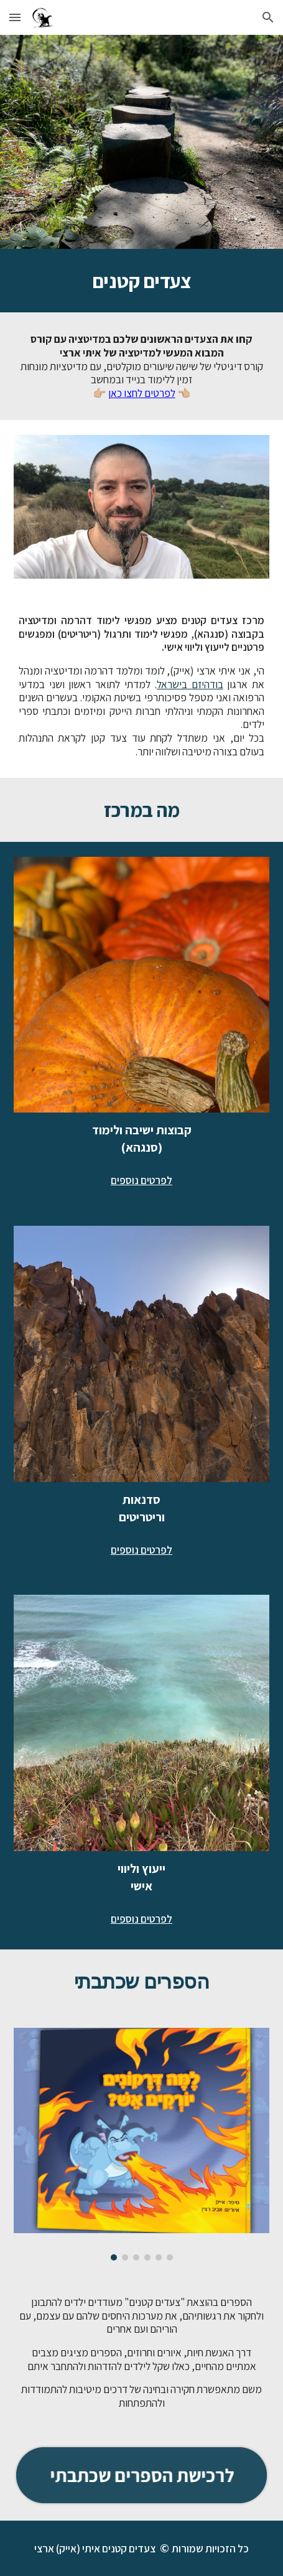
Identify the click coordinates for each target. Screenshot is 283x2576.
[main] (142, 280)
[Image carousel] (142, 2144)
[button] (15, 17)
